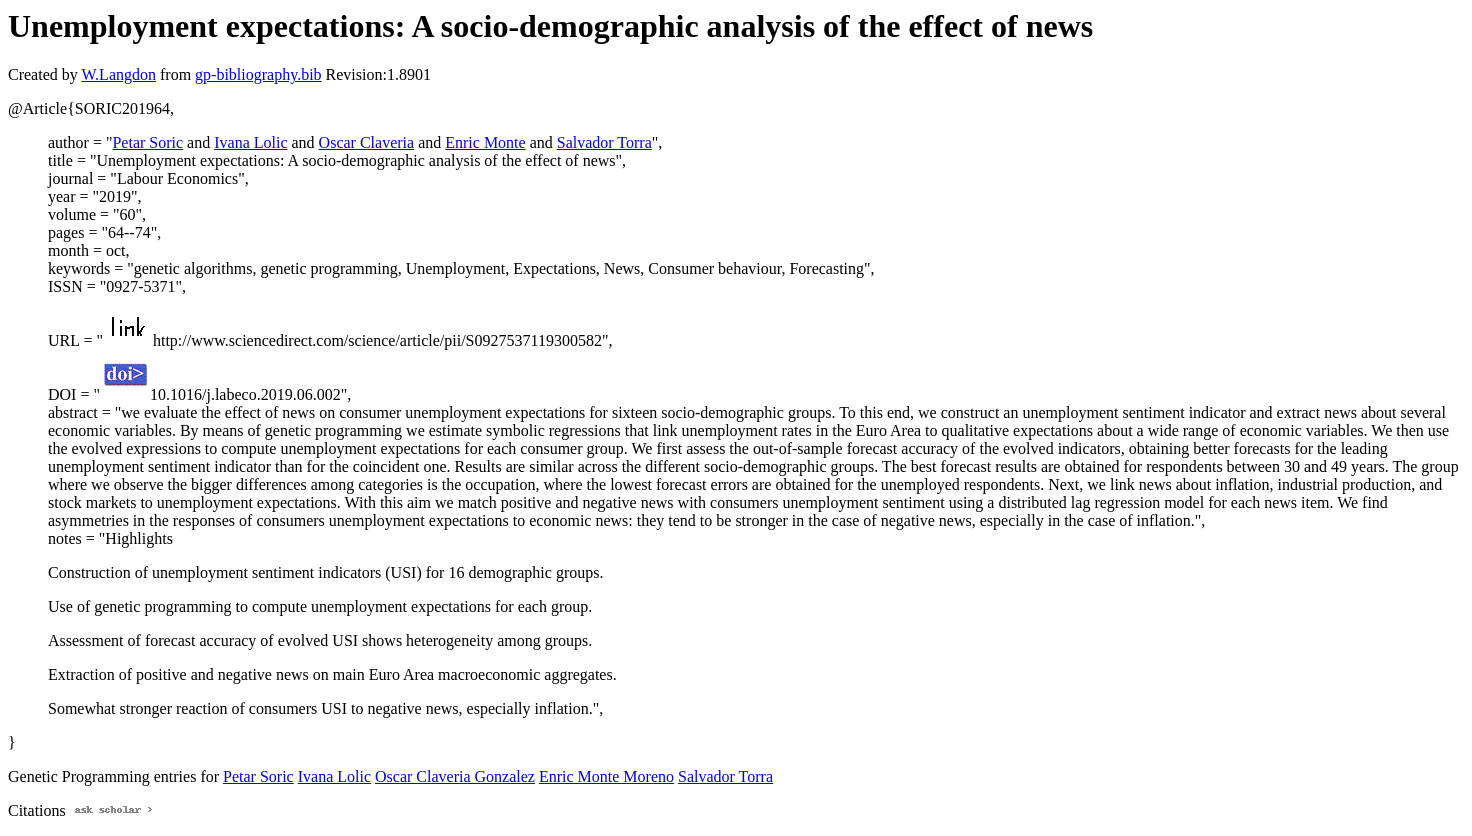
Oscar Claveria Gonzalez (455, 776)
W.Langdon (118, 74)
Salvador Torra (604, 142)
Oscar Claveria (367, 142)
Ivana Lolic (250, 142)
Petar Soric (147, 142)
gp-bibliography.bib (258, 74)
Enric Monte (485, 142)
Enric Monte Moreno (606, 776)
